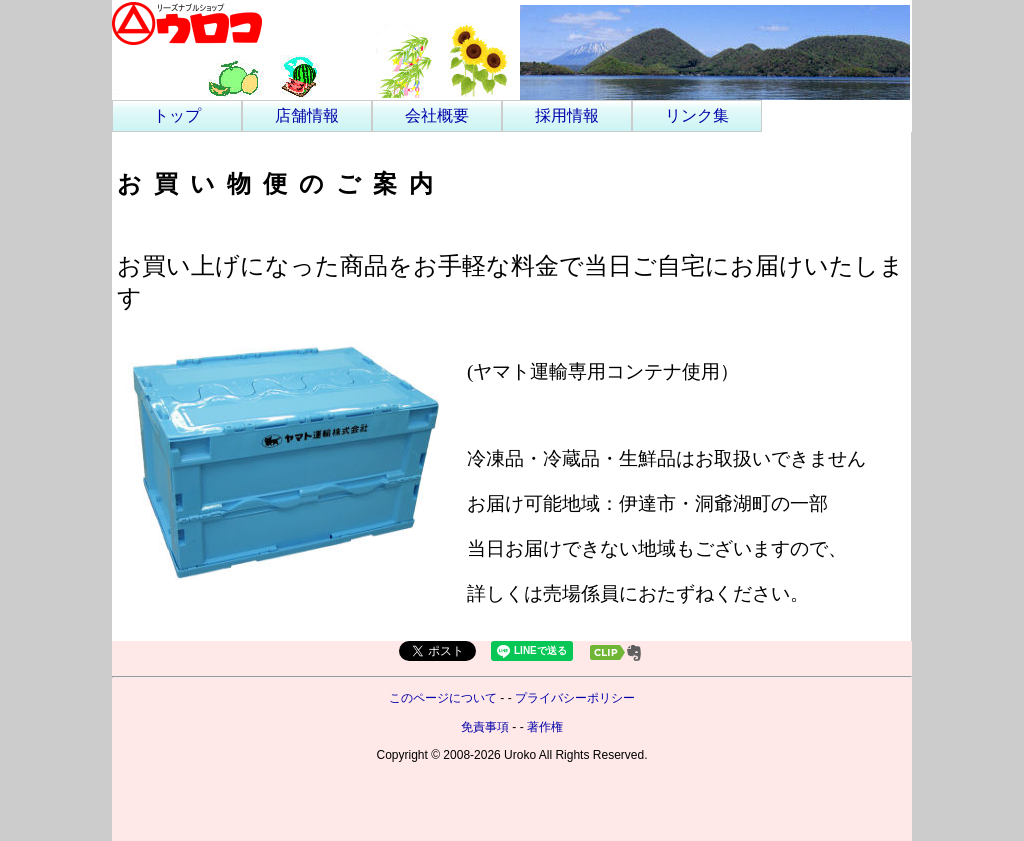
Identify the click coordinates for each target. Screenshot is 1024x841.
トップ (177, 115)
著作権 (545, 727)
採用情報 (567, 115)
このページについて (443, 698)
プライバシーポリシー (575, 698)
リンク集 (697, 115)
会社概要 (437, 115)
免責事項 (485, 727)
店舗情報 (307, 115)
